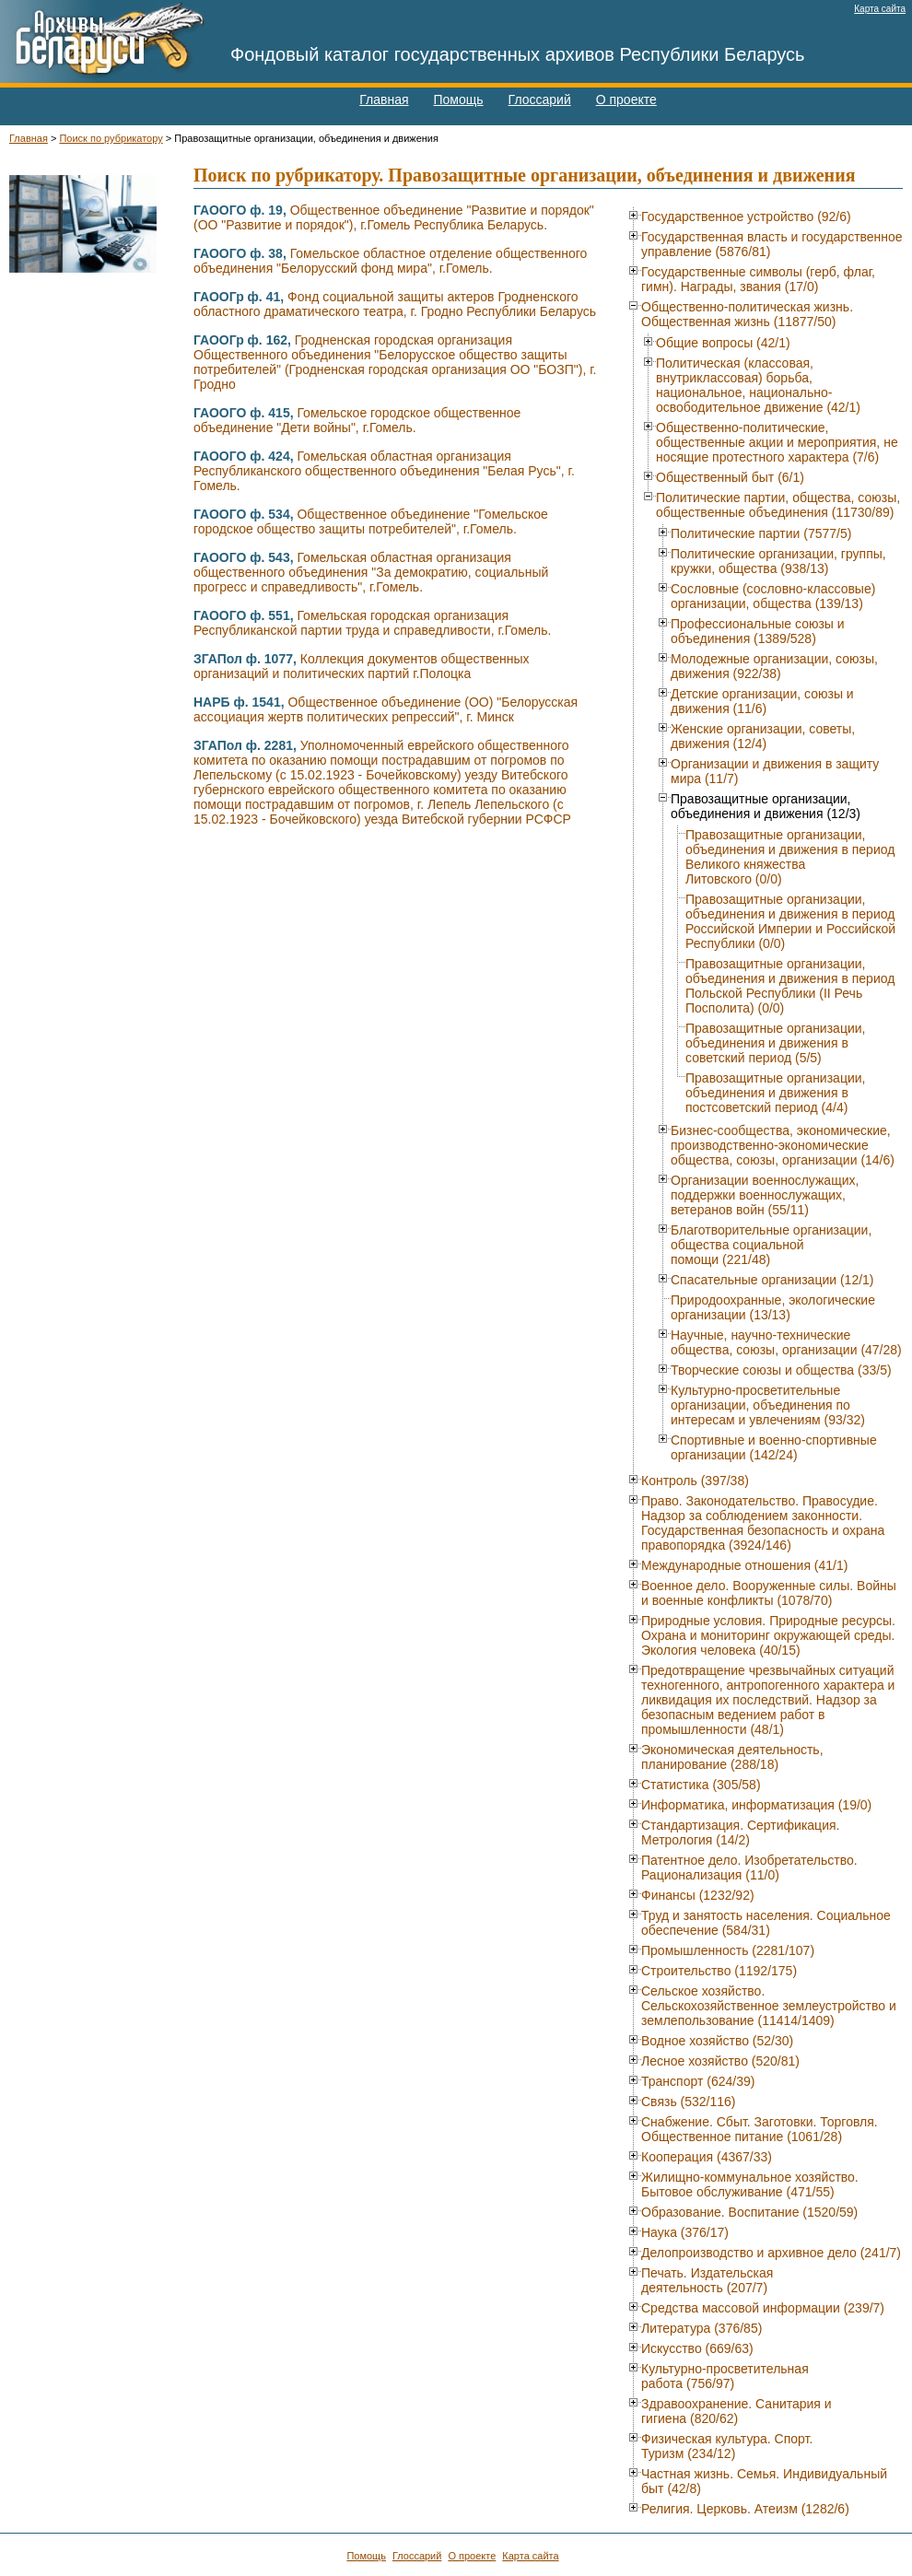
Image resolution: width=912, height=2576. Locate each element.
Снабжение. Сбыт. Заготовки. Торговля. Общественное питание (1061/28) (759, 2129)
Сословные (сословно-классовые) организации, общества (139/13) (773, 596)
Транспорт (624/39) (697, 2081)
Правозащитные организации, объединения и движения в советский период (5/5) (775, 1043)
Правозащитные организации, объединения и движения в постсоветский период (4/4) (775, 1093)
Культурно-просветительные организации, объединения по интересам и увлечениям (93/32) (768, 1405)
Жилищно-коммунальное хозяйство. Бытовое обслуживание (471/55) (750, 2184)
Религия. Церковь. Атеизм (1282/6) (745, 2508)
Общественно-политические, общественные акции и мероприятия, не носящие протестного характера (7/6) (777, 442)
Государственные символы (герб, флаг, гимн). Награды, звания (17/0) (758, 279)
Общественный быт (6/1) (730, 477)
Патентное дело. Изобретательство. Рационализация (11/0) (749, 1867)
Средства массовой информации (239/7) (762, 2308)
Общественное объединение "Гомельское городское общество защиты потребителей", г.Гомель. (370, 521)
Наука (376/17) (685, 2232)
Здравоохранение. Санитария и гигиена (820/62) (736, 2411)
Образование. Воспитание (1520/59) (749, 2212)
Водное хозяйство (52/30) (717, 2040)
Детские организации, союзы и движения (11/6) (762, 701)
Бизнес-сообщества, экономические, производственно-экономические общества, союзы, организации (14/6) (782, 1145)
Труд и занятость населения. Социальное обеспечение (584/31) (766, 1923)
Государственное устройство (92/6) (746, 216)
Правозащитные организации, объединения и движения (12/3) (765, 806)
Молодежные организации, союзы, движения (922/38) (774, 666)
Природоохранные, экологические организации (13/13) (773, 1307)
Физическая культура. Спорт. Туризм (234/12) (727, 2446)
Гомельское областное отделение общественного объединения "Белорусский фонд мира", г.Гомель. (390, 260)
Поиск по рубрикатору (110, 138)
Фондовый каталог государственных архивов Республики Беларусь (517, 54)
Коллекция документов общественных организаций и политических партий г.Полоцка (361, 666)
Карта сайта (880, 9)
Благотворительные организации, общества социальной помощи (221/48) (771, 1245)
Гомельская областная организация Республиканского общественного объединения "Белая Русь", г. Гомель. (384, 471)
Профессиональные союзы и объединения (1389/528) (758, 631)
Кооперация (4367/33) (706, 2156)
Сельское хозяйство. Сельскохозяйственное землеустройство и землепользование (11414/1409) (768, 2006)
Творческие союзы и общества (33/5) (781, 1370)
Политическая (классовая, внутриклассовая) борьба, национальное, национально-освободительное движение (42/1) (758, 385)
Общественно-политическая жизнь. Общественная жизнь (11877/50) (747, 314)
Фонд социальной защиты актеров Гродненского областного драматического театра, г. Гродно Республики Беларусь (394, 304)
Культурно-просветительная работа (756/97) (725, 2376)
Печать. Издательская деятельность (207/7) (707, 2280)
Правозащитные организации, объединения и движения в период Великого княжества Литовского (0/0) (789, 856)
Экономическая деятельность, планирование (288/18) (732, 1757)
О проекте (626, 99)
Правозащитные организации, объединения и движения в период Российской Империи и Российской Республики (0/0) (790, 921)
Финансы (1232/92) (697, 1895)
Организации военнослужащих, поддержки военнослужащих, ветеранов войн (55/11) (765, 1195)
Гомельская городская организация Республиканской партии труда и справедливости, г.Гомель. (372, 623)
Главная (383, 99)
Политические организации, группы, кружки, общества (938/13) (778, 561)
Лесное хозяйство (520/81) (720, 2061)
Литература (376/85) (701, 2328)
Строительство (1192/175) (719, 1970)
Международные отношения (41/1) (744, 1565)
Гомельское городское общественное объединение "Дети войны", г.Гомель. (356, 420)
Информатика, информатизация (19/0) (756, 1804)
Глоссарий (540, 99)
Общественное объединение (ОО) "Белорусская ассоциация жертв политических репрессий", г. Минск (385, 709)
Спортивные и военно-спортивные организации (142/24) (774, 1447)
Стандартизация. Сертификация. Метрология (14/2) (740, 1832)
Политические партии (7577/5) (761, 533)
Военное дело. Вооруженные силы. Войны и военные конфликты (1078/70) (768, 1593)
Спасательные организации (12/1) (772, 1279)
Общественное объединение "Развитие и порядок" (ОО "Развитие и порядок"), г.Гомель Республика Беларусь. (393, 217)
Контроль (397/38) (695, 1480)
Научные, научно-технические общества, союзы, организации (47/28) (786, 1342)
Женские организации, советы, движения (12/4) (763, 736)
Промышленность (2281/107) (727, 1950)
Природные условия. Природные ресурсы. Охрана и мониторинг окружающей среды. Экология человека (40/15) (768, 1635)
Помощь (459, 99)
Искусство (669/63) (697, 2348)
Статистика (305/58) (701, 1784)
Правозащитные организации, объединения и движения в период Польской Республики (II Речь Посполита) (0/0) (789, 985)
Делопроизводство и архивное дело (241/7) (771, 2252)
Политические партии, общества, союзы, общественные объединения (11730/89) (778, 505)
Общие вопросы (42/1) (723, 342)
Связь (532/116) (688, 2101)
